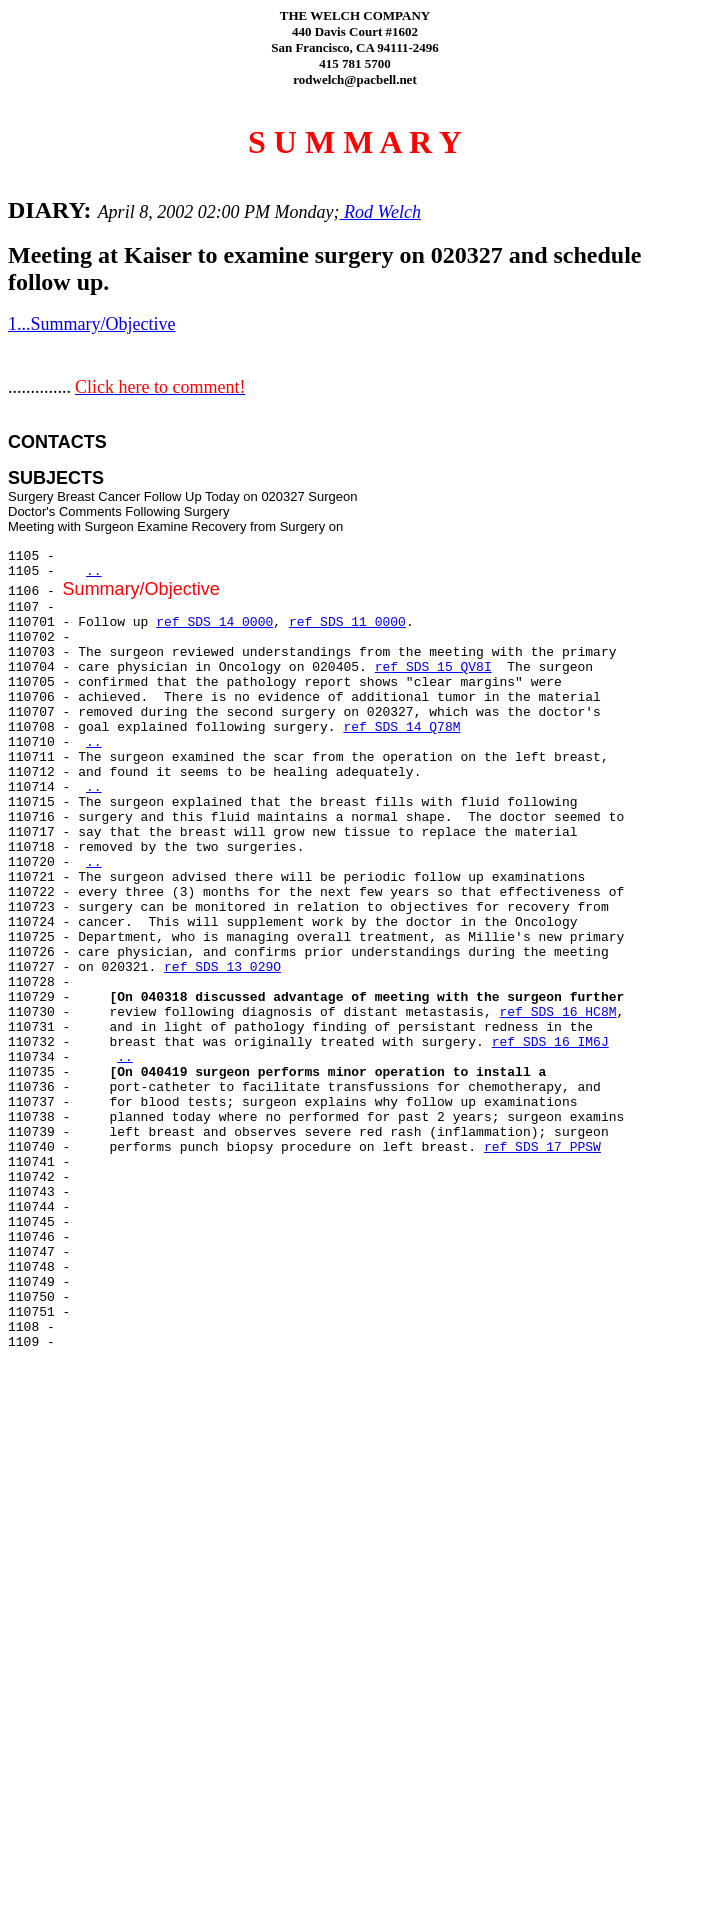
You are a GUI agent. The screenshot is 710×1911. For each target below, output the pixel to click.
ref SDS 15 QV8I (433, 667)
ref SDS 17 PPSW (542, 1147)
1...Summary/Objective (91, 324)
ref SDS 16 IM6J (550, 1042)
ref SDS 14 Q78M (401, 727)
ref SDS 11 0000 (347, 622)
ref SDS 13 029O (222, 967)
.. (94, 571)
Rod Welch (380, 212)
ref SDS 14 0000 (214, 622)
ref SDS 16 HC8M (557, 1012)
